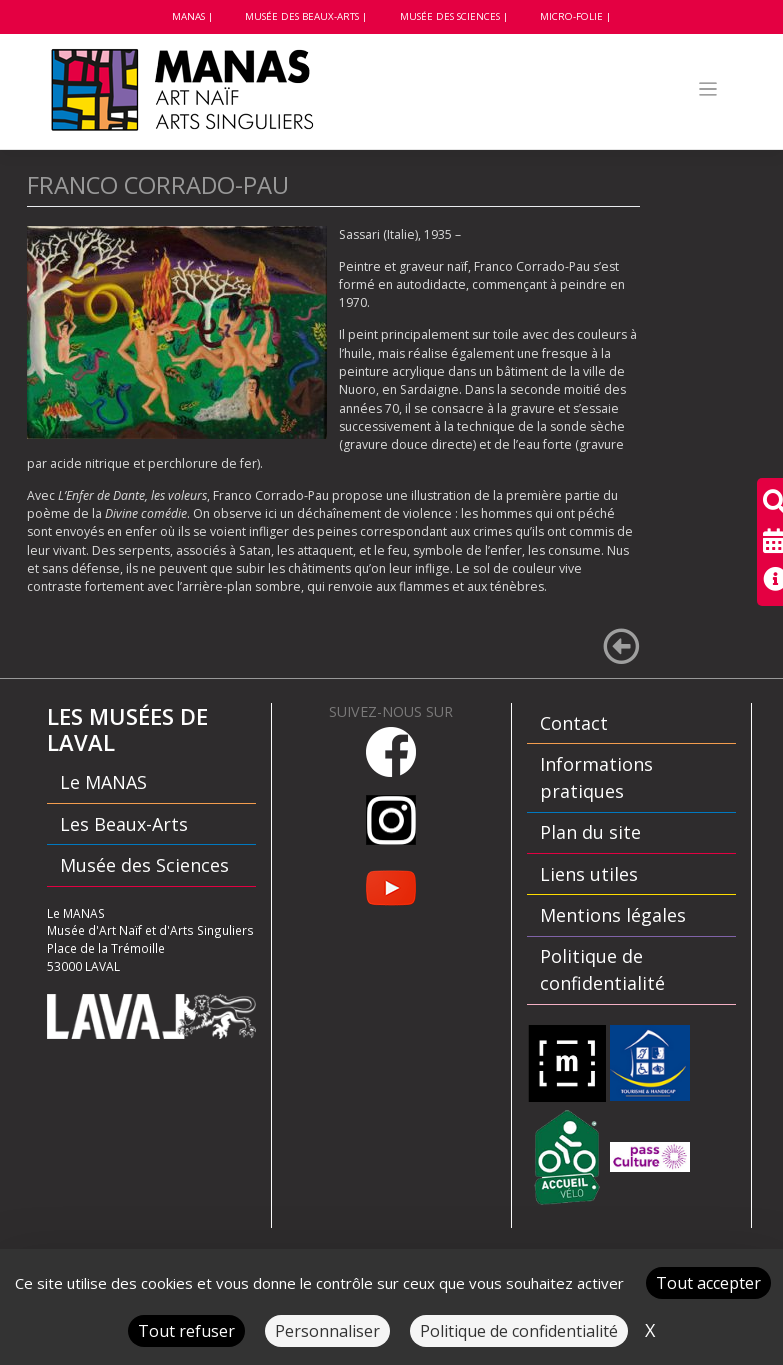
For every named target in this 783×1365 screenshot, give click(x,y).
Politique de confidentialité (602, 969)
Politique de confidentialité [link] (519, 1331)
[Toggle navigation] (707, 89)
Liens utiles (589, 874)
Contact (574, 723)
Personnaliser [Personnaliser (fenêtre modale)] (327, 1331)
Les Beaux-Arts (124, 824)
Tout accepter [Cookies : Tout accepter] (708, 1283)
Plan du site (590, 832)
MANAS (188, 16)
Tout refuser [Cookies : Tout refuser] (186, 1331)
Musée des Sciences (450, 16)
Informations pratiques (596, 777)
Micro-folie (571, 16)
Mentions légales (613, 915)
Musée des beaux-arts (302, 16)
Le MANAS (103, 782)
